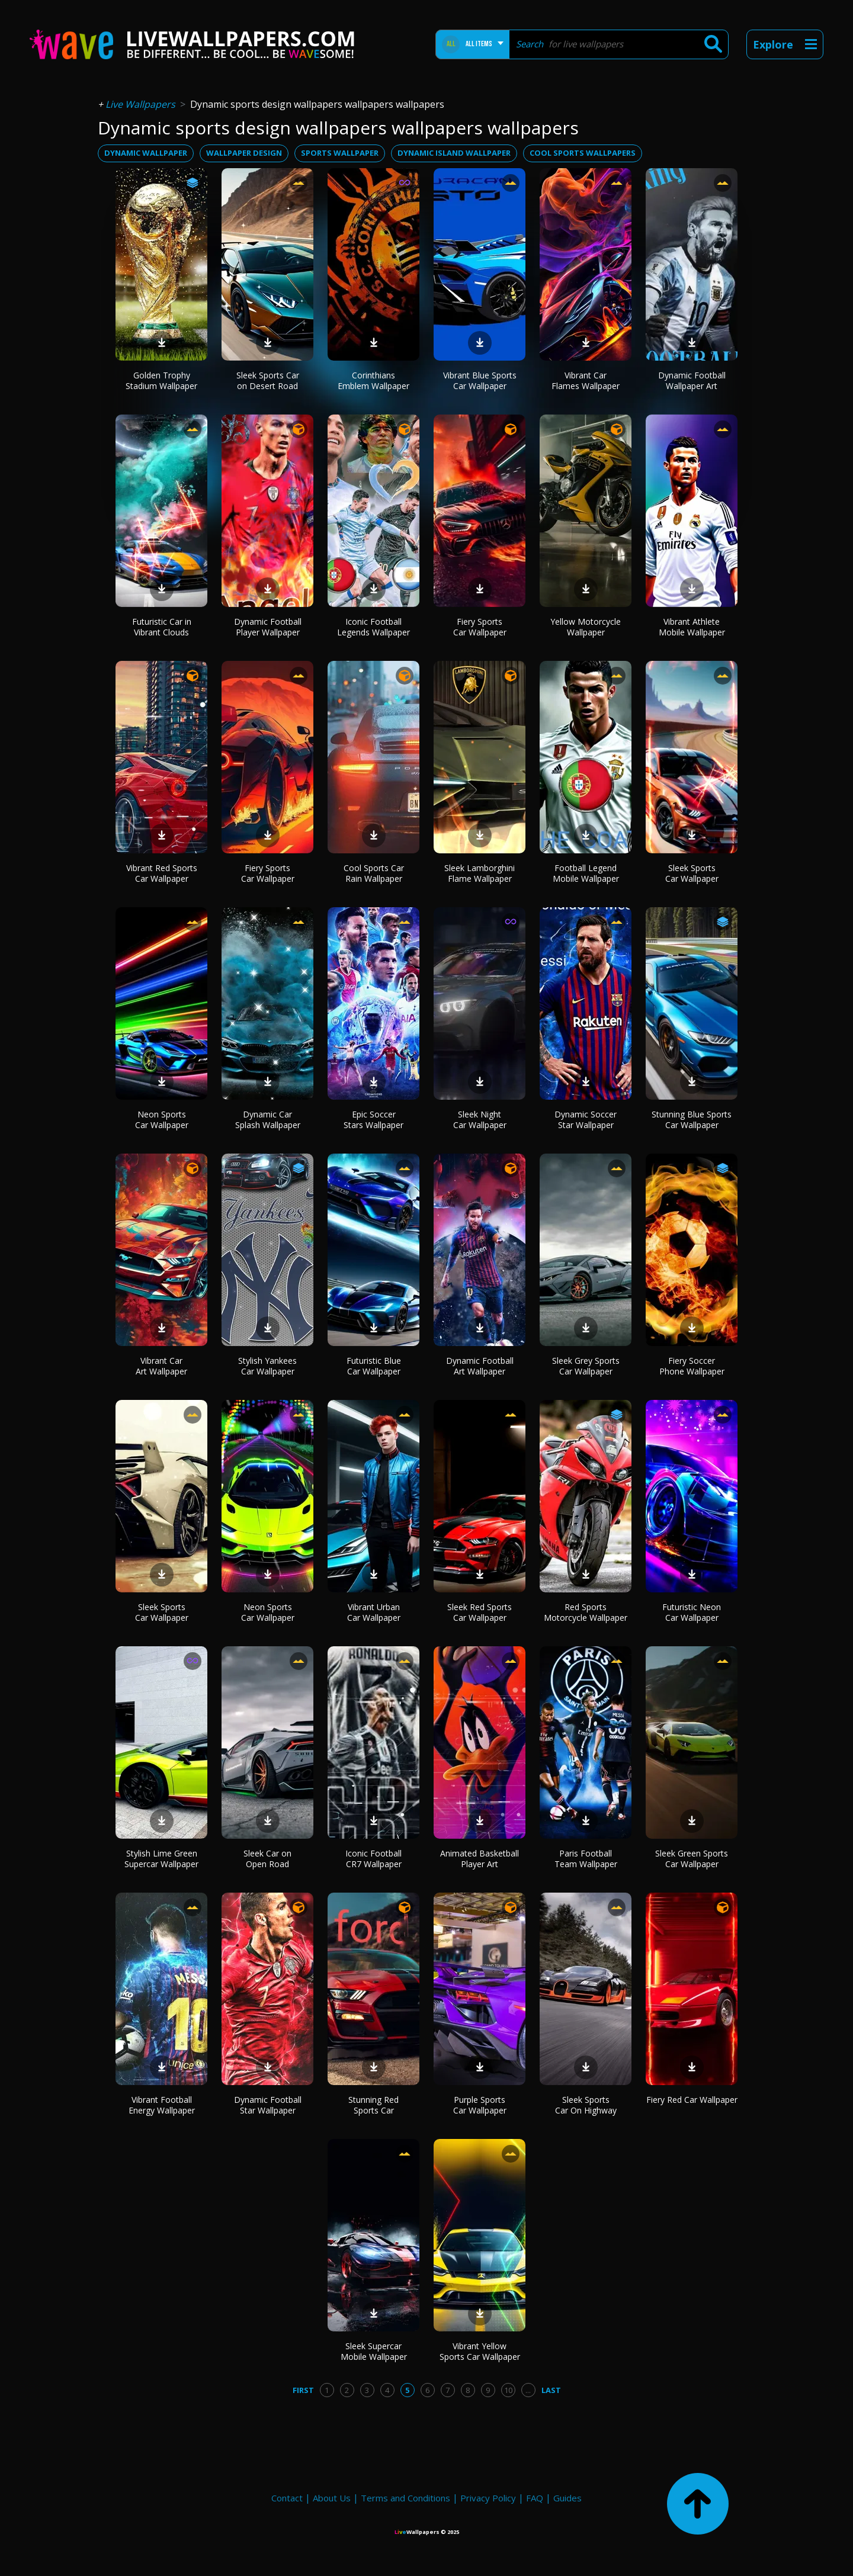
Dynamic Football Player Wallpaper (268, 627)
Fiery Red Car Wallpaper (691, 2099)
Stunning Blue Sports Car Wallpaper (692, 1119)
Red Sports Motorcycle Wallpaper (585, 1612)
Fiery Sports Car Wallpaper (479, 627)
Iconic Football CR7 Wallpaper (373, 1859)
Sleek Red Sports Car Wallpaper (479, 1612)
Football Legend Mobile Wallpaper (586, 873)
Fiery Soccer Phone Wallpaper (691, 1366)
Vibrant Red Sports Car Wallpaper (161, 873)
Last (551, 2390)
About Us (332, 2498)
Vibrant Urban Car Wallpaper (373, 1612)
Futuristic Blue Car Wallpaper (374, 1366)
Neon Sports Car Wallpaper (161, 1119)
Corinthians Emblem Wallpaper (373, 380)
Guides (567, 2498)
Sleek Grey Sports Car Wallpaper (586, 1366)
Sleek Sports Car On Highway (586, 2105)
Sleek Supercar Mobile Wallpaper (374, 2351)
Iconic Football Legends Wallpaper (373, 627)
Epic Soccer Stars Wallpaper (373, 1119)
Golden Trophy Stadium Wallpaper (161, 380)
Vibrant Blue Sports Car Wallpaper (480, 380)
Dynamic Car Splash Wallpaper (267, 1119)
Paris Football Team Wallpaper (585, 1859)
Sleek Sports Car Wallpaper (692, 873)
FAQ (534, 2498)
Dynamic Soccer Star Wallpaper (585, 1119)
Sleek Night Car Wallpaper (479, 1119)
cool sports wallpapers (583, 152)
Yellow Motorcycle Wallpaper (585, 627)
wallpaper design (244, 152)
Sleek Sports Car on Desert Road (267, 380)
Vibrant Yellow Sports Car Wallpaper (480, 2351)
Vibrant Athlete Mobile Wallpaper (692, 627)
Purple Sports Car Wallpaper (479, 2105)
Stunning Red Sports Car (373, 2105)
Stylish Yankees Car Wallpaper (267, 1366)
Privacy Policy (488, 2498)
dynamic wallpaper (145, 152)
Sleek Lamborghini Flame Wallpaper (479, 873)
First (303, 2390)
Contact (287, 2498)
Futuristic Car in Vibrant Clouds (161, 627)
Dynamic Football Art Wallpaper (480, 1366)
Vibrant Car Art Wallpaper (161, 1366)
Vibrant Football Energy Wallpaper (162, 2105)
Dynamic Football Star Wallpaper (268, 2105)
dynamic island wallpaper (454, 152)
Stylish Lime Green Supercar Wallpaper (161, 1859)
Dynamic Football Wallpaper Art (692, 380)
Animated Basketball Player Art (479, 1859)
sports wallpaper (340, 152)
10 (508, 2390)
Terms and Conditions (405, 2498)
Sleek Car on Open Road (267, 1859)
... (528, 2390)
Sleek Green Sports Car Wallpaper (691, 1859)
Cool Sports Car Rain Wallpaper (374, 873)
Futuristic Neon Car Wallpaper (691, 1612)
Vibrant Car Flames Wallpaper (585, 380)
